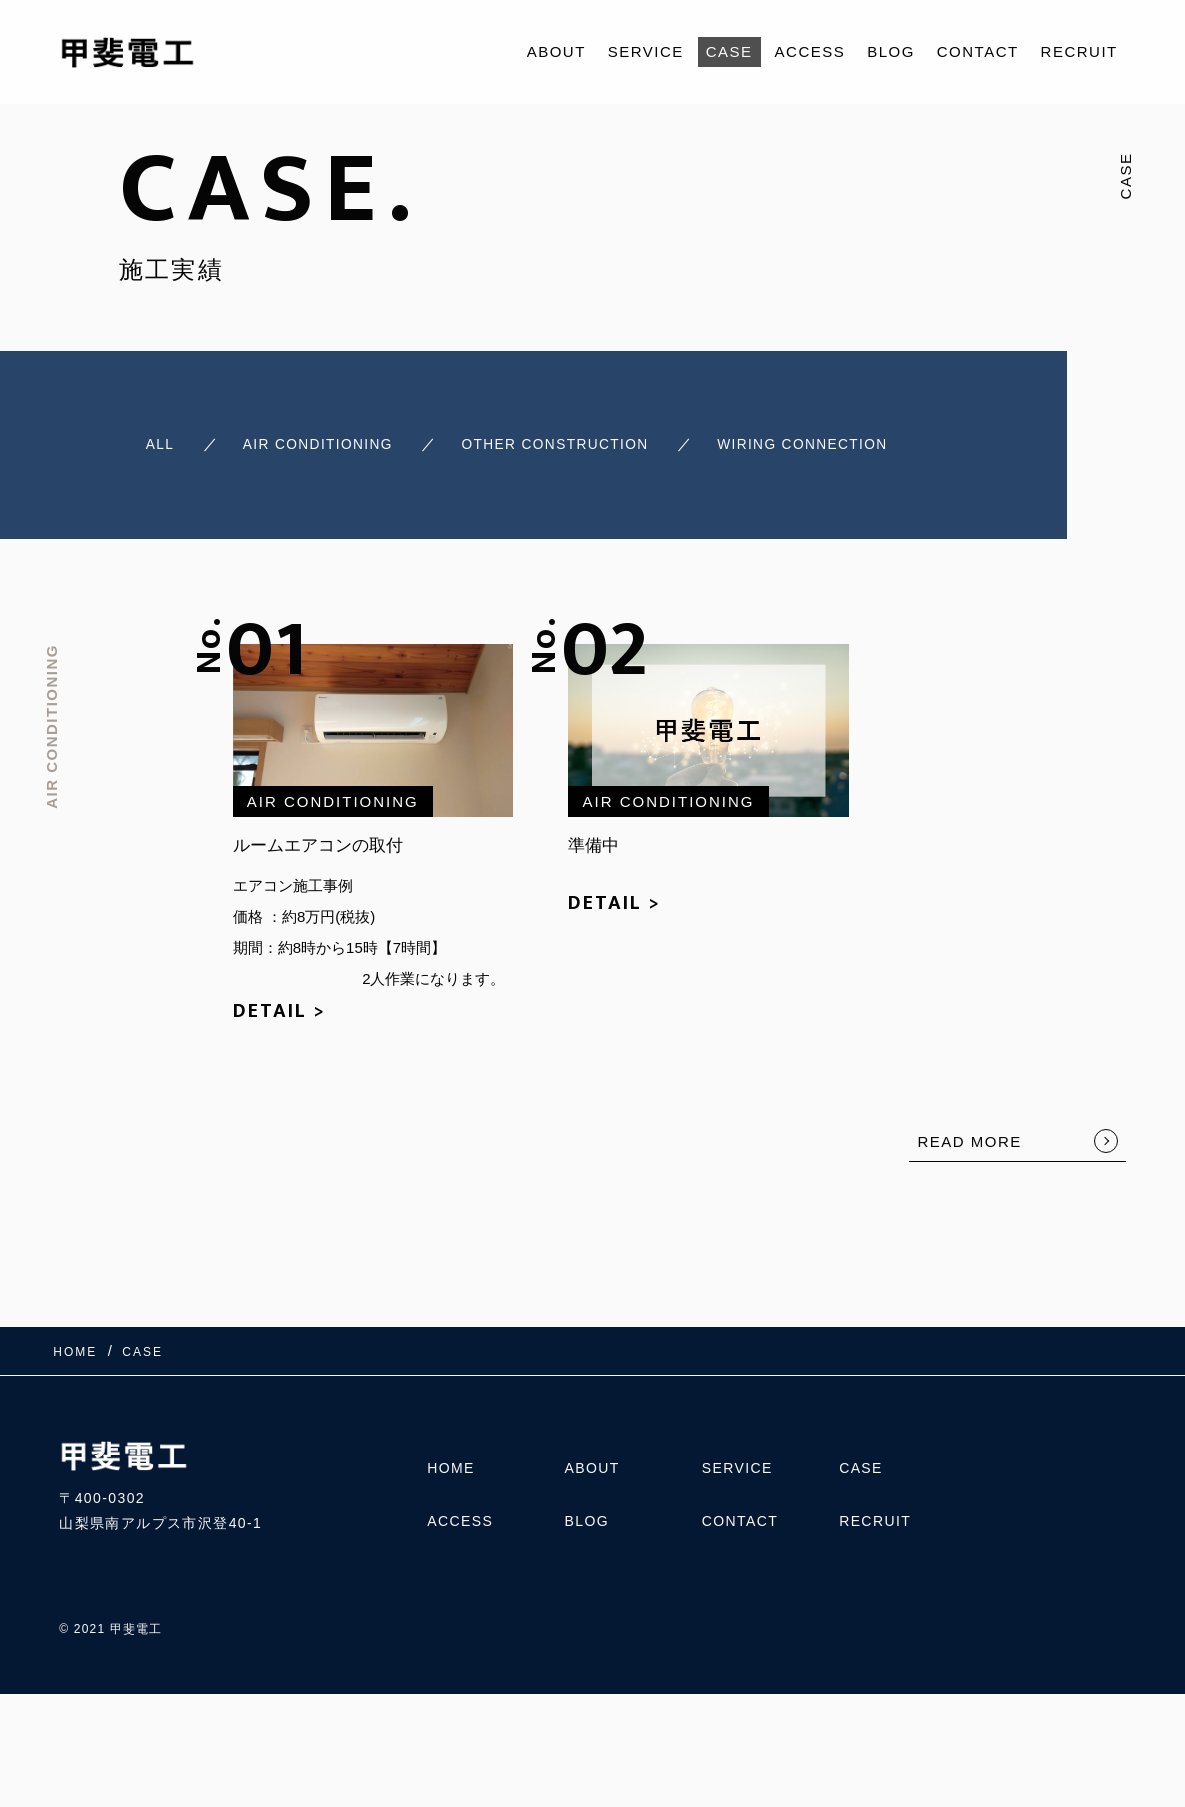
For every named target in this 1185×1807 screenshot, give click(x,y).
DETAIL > (279, 1004)
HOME (451, 1465)
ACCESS (810, 51)
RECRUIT (1079, 51)
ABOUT (556, 51)
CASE (729, 51)
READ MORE (969, 1134)
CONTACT (978, 51)
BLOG (891, 51)
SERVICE (646, 51)
